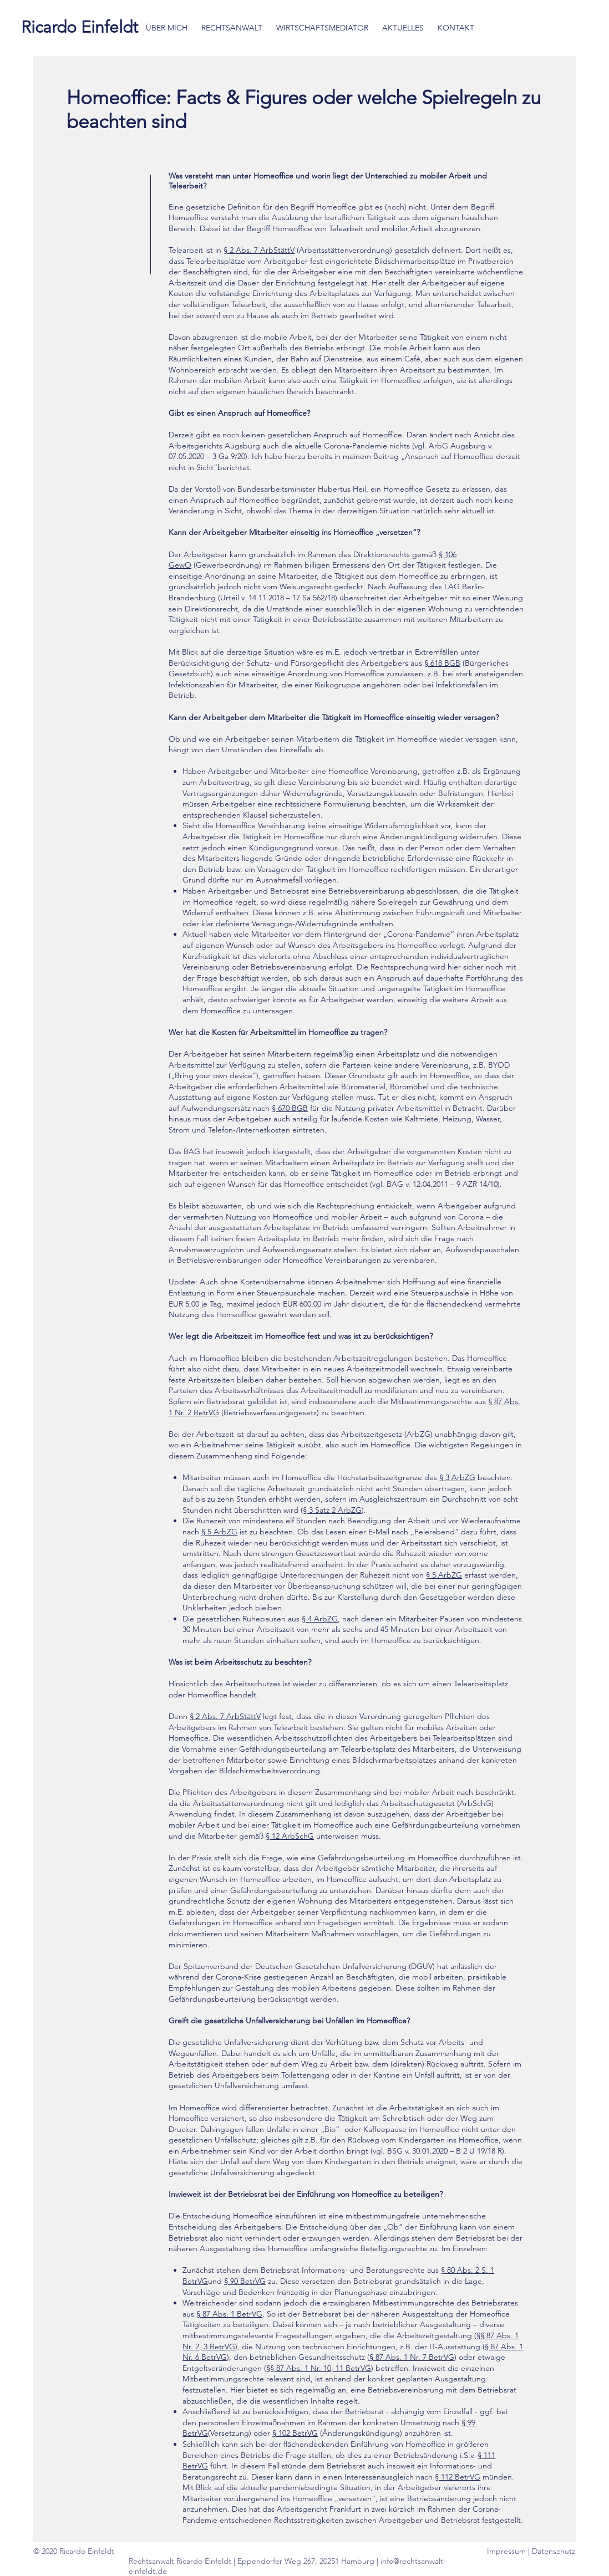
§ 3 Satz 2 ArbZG (332, 1510)
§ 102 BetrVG (295, 2433)
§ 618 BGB (442, 663)
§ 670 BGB (290, 1108)
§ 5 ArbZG (219, 1532)
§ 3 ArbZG (457, 1477)
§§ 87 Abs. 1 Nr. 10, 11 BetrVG (318, 2368)
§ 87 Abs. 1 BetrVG (229, 2314)
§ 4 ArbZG (320, 1619)
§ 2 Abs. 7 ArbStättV (259, 250)
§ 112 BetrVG (457, 2477)
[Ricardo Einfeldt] (80, 27)
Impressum (507, 2551)
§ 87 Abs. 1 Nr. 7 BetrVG (411, 2357)
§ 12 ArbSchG (290, 1836)
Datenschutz (553, 2551)
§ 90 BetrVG (245, 2281)
